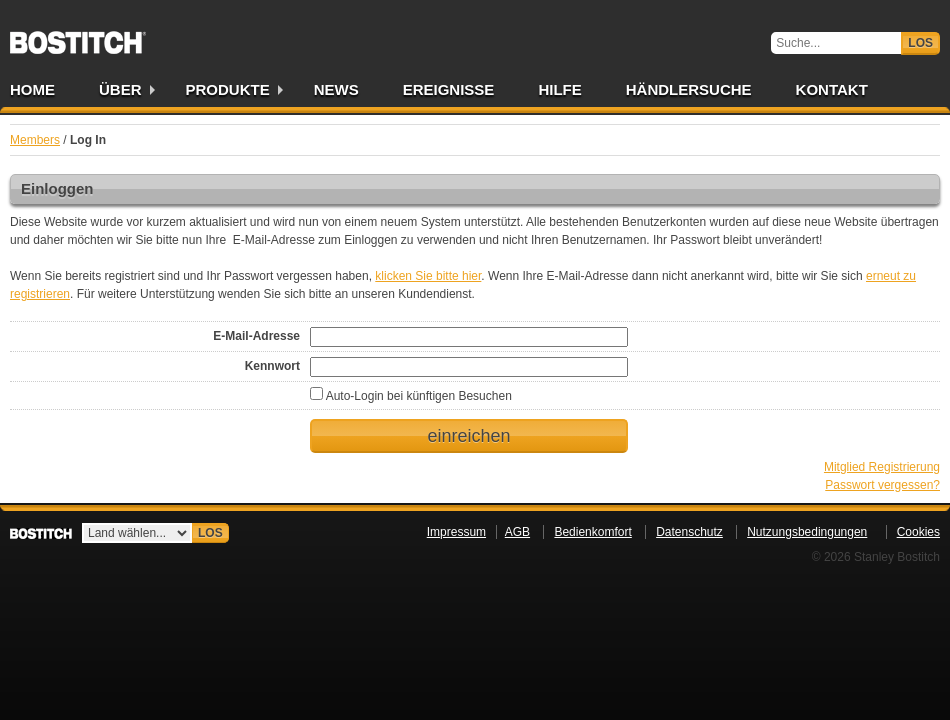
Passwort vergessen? (882, 485)
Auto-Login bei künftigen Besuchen (411, 396)
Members (35, 140)
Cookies (918, 532)
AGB (517, 532)
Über (120, 89)
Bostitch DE (78, 36)
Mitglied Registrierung (882, 467)
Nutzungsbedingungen (807, 532)
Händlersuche (689, 89)
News (336, 89)
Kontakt (832, 89)
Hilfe (559, 89)
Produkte (228, 89)
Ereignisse (449, 89)
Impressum (456, 532)
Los (920, 43)
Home (32, 89)
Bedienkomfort (592, 532)
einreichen (468, 436)
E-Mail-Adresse (256, 336)
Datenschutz (689, 532)
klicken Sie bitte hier (428, 276)
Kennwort (272, 366)
